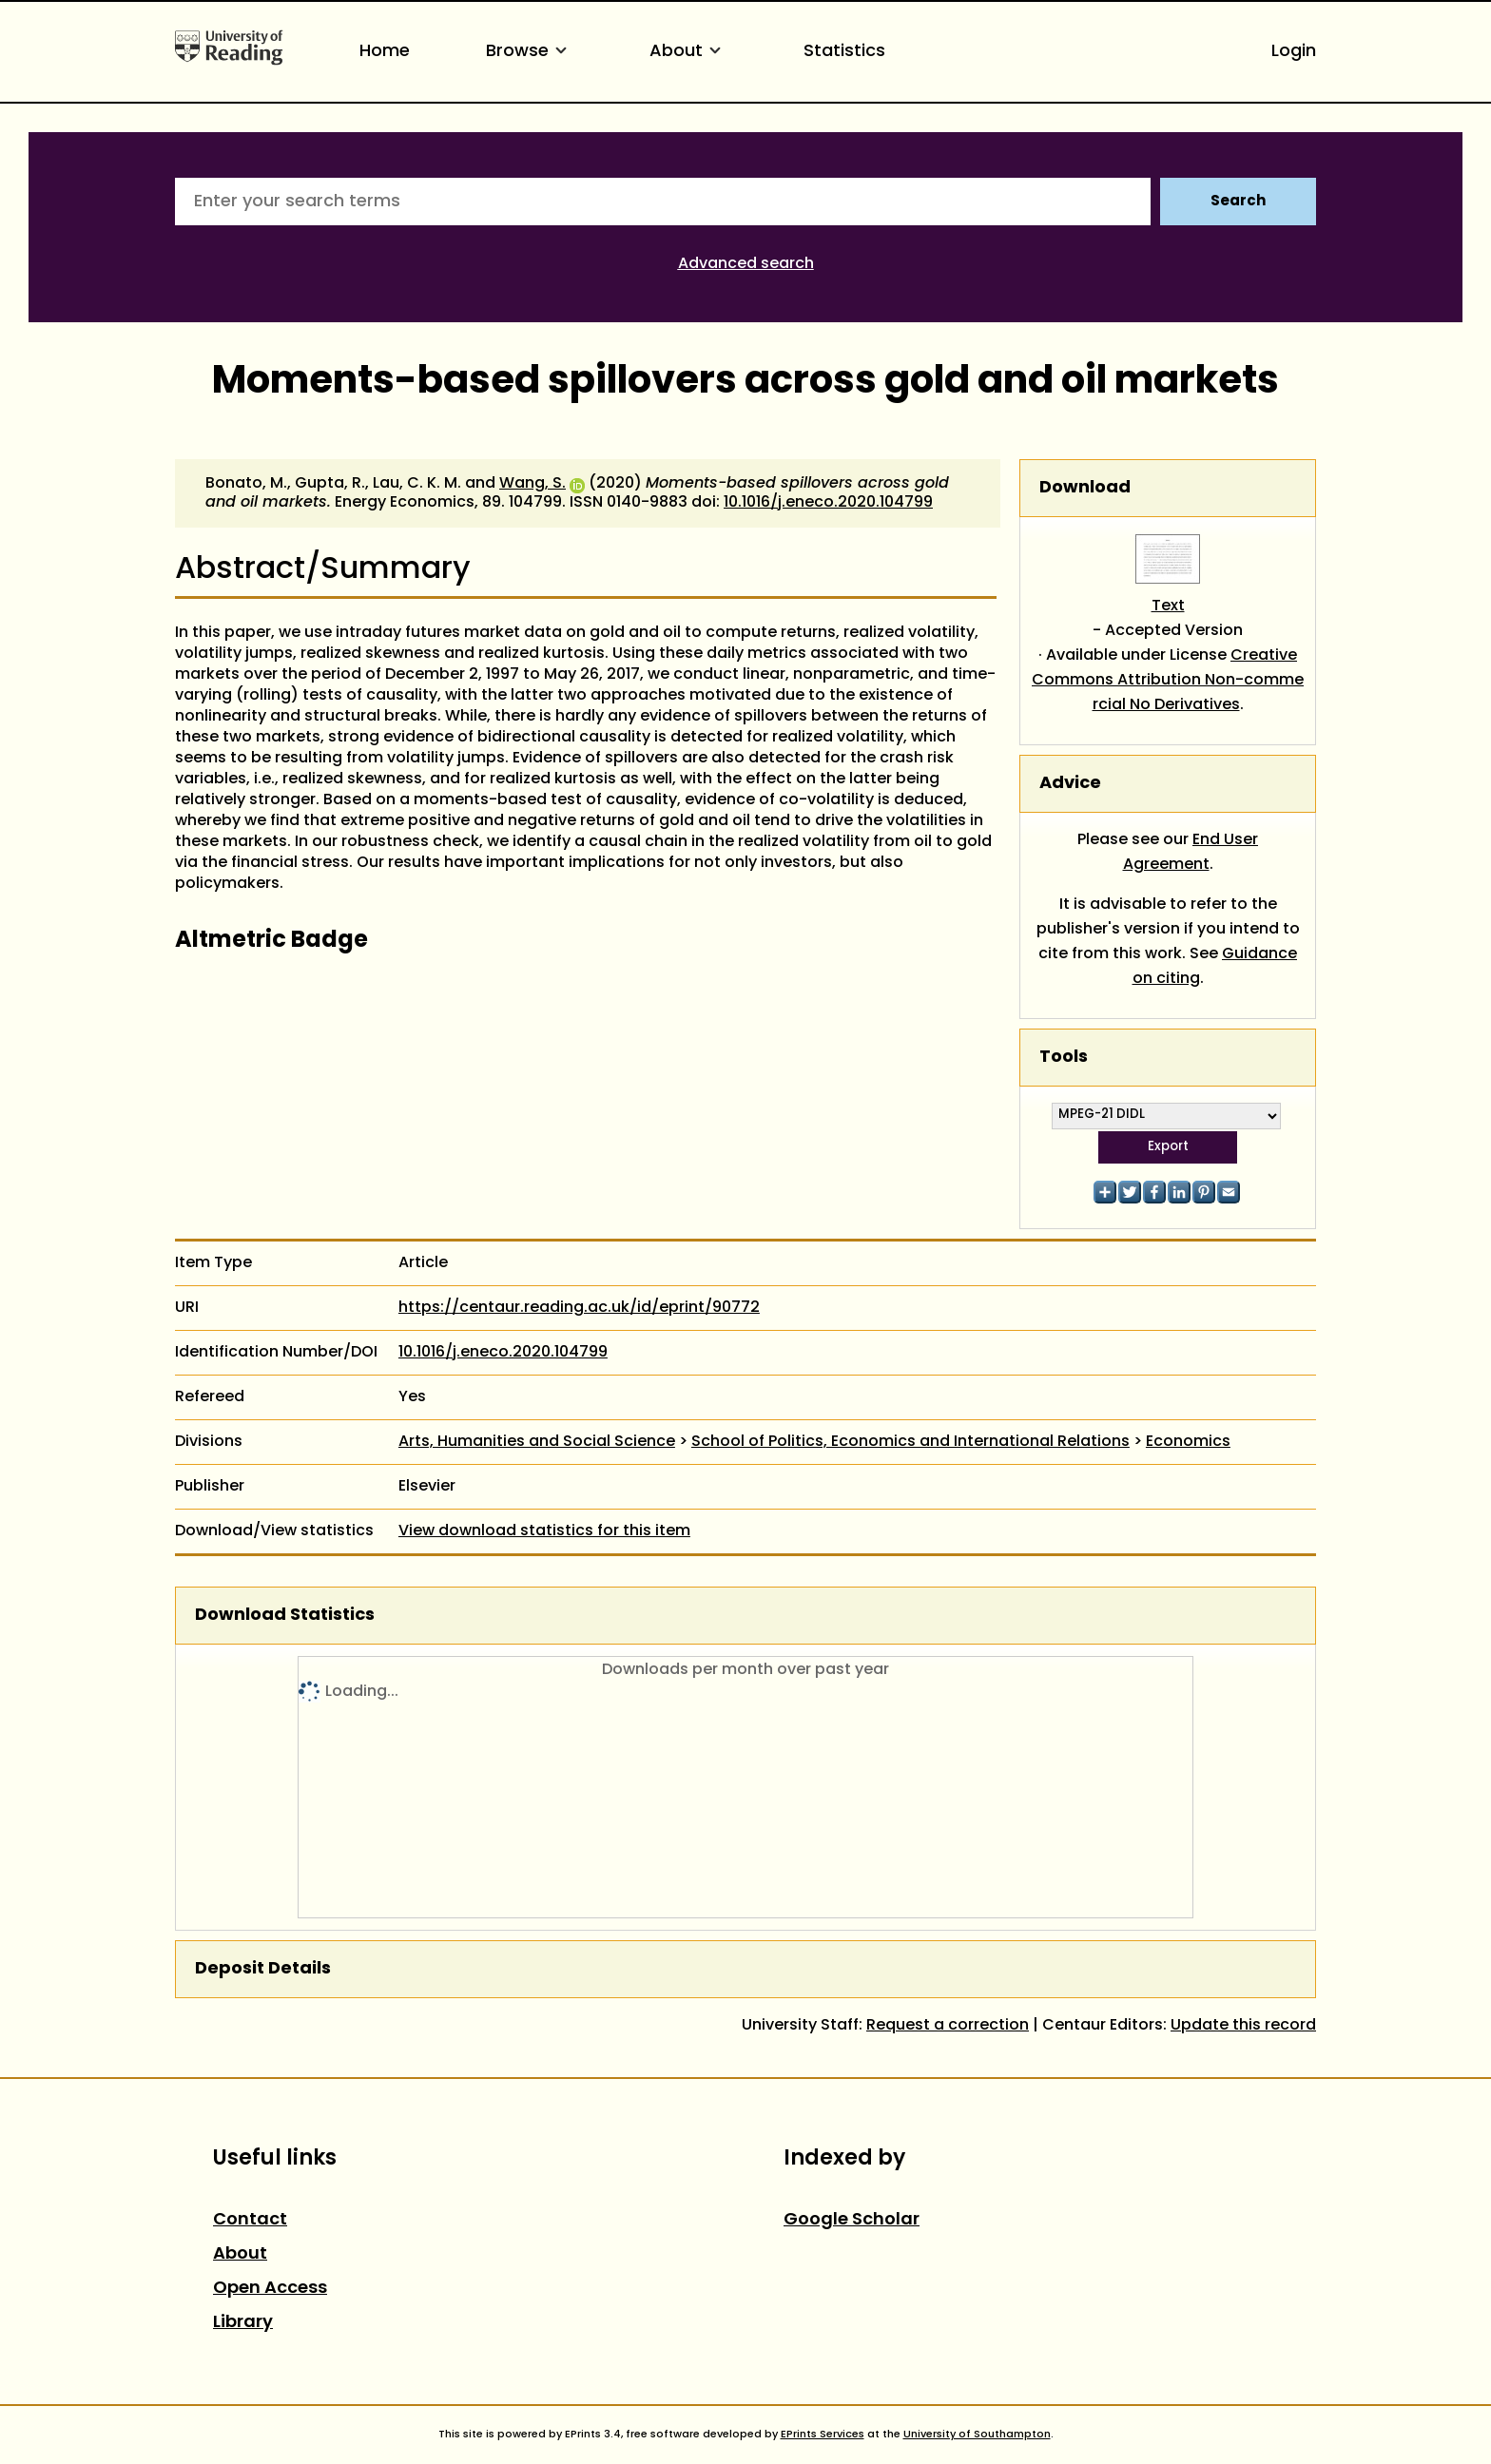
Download (1085, 488)
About (688, 52)
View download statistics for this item (544, 1531)
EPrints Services (822, 2434)
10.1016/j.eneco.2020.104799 (828, 503)
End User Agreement (1191, 852)
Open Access (270, 2288)
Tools (1063, 1057)
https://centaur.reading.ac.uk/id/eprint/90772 (579, 1308)
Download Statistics (285, 1615)
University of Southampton (977, 2434)
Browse (529, 52)
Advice (1070, 784)
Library (243, 2323)
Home (384, 52)
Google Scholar (852, 2220)
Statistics (844, 52)
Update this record (1243, 2025)
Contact (250, 2220)
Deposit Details (263, 1969)
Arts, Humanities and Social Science (536, 1442)
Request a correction (947, 2025)
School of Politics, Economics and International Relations (910, 1442)
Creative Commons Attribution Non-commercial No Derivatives (1168, 681)
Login (1293, 52)
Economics (1188, 1442)
